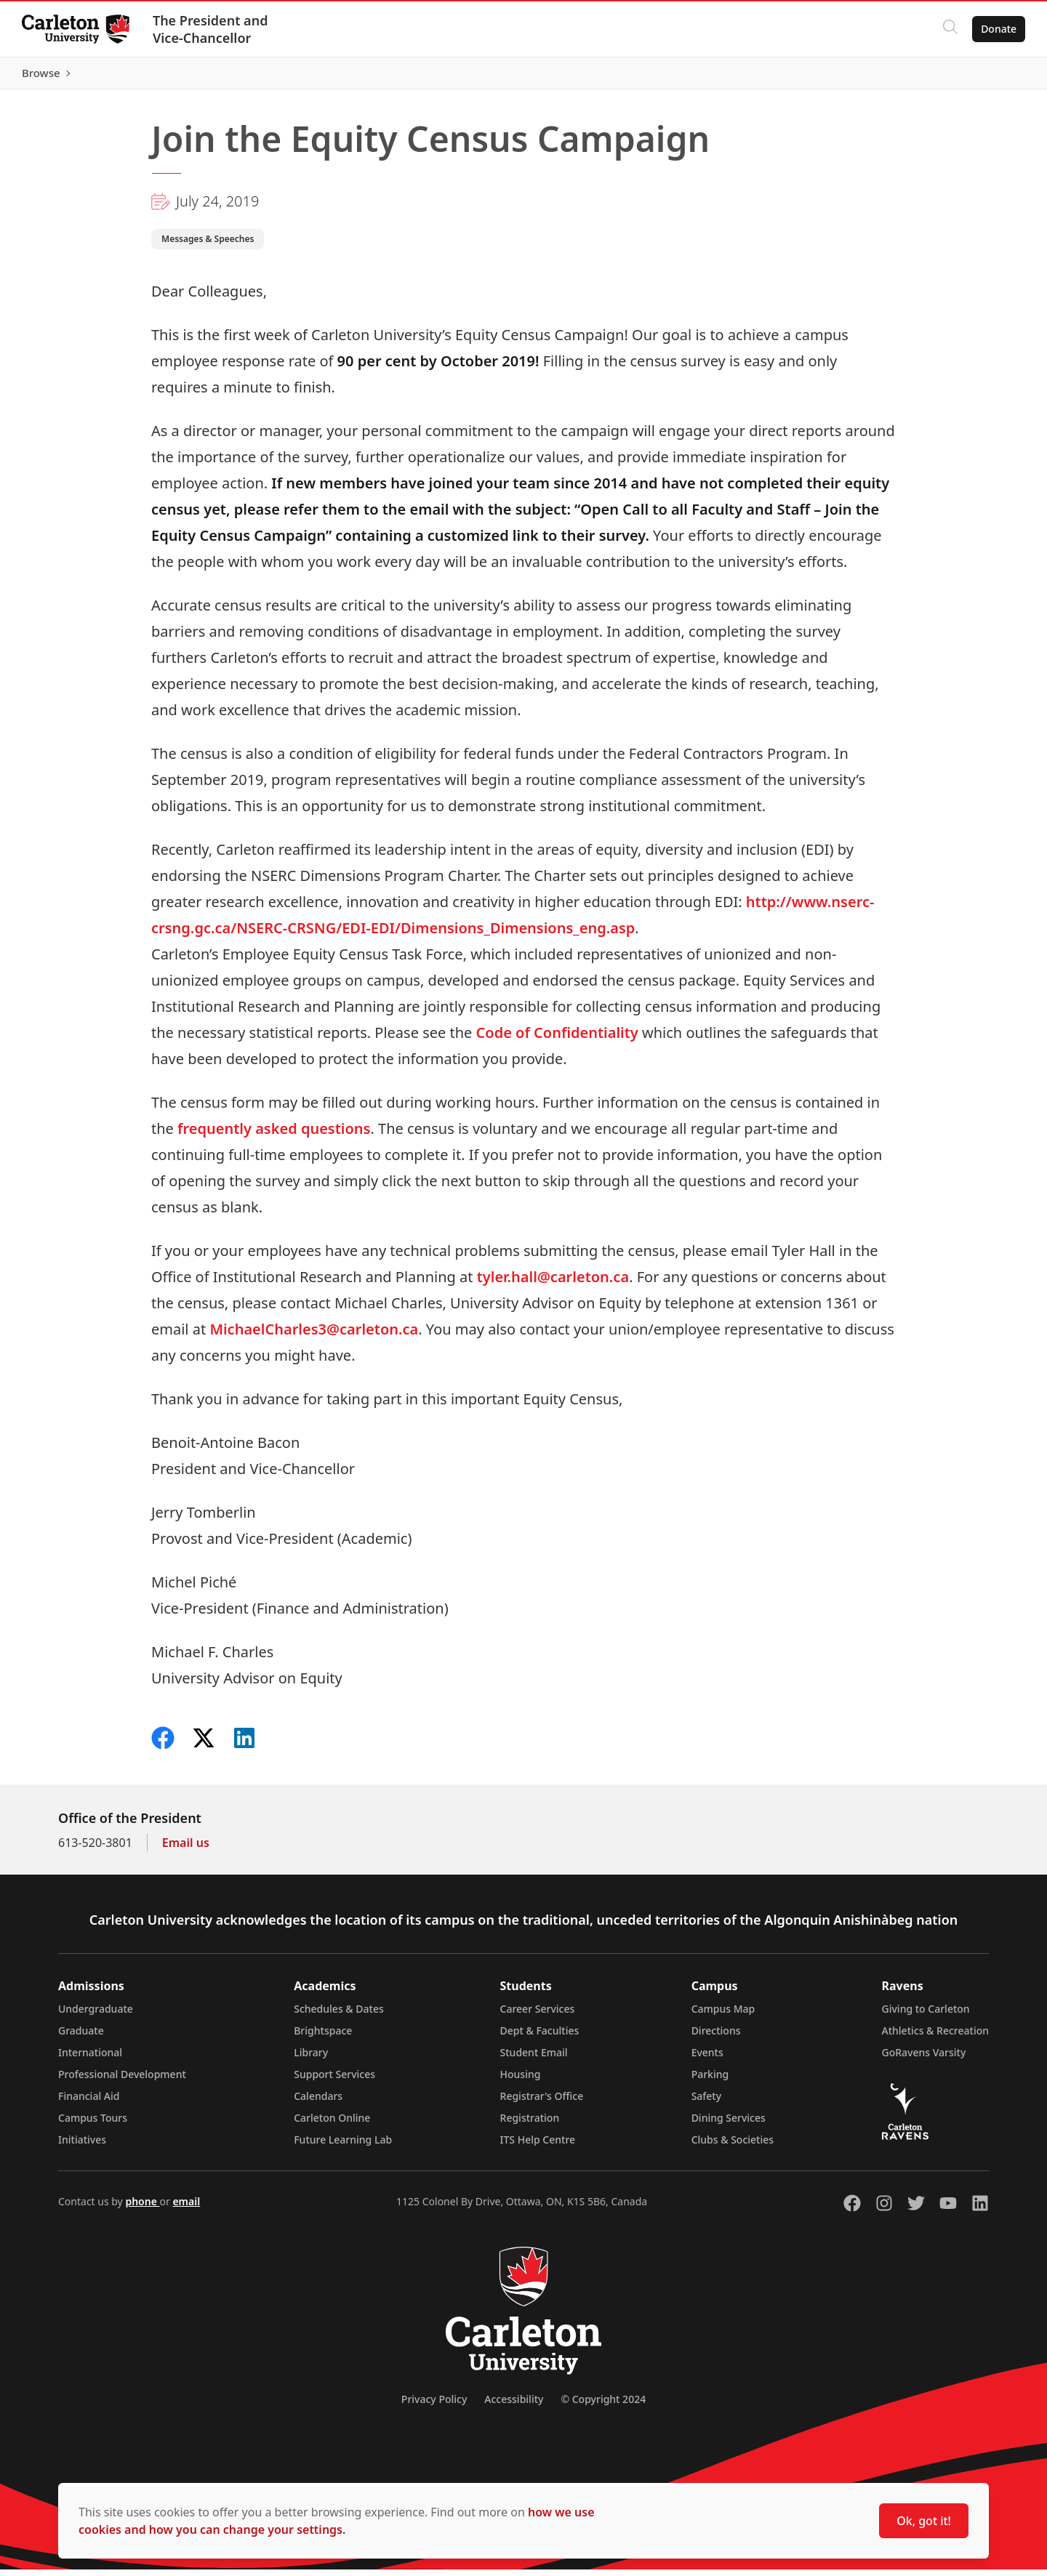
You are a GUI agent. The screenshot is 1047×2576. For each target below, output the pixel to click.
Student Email (534, 2059)
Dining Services (728, 2124)
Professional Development (122, 2081)
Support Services (334, 2081)
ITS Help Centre (538, 2146)
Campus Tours (92, 2124)
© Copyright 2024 (603, 2405)
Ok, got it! (923, 2521)
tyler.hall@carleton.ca (553, 1283)
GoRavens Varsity (924, 2059)
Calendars (318, 2102)
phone (142, 2208)
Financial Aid (88, 2102)
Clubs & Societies (732, 2146)
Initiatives (82, 2146)
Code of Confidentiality (557, 1039)
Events (707, 2059)
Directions (716, 2037)
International (90, 2059)
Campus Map (723, 2015)
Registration (530, 2124)
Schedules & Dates (339, 2015)
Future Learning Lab (343, 2146)
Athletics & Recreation (935, 2037)
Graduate (81, 2037)
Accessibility (513, 2405)
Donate (997, 29)
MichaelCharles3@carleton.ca (313, 1335)
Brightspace (323, 2037)
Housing (520, 2081)
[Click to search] (949, 29)
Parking (710, 2081)
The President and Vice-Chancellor (212, 29)
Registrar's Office (542, 2102)
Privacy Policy (434, 2405)
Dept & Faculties (539, 2037)
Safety (706, 2102)
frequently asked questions (273, 1135)
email (186, 2208)
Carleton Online (332, 2124)
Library (311, 2059)
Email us (185, 1849)
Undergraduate (95, 2015)
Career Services (537, 2015)
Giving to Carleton (926, 2015)
